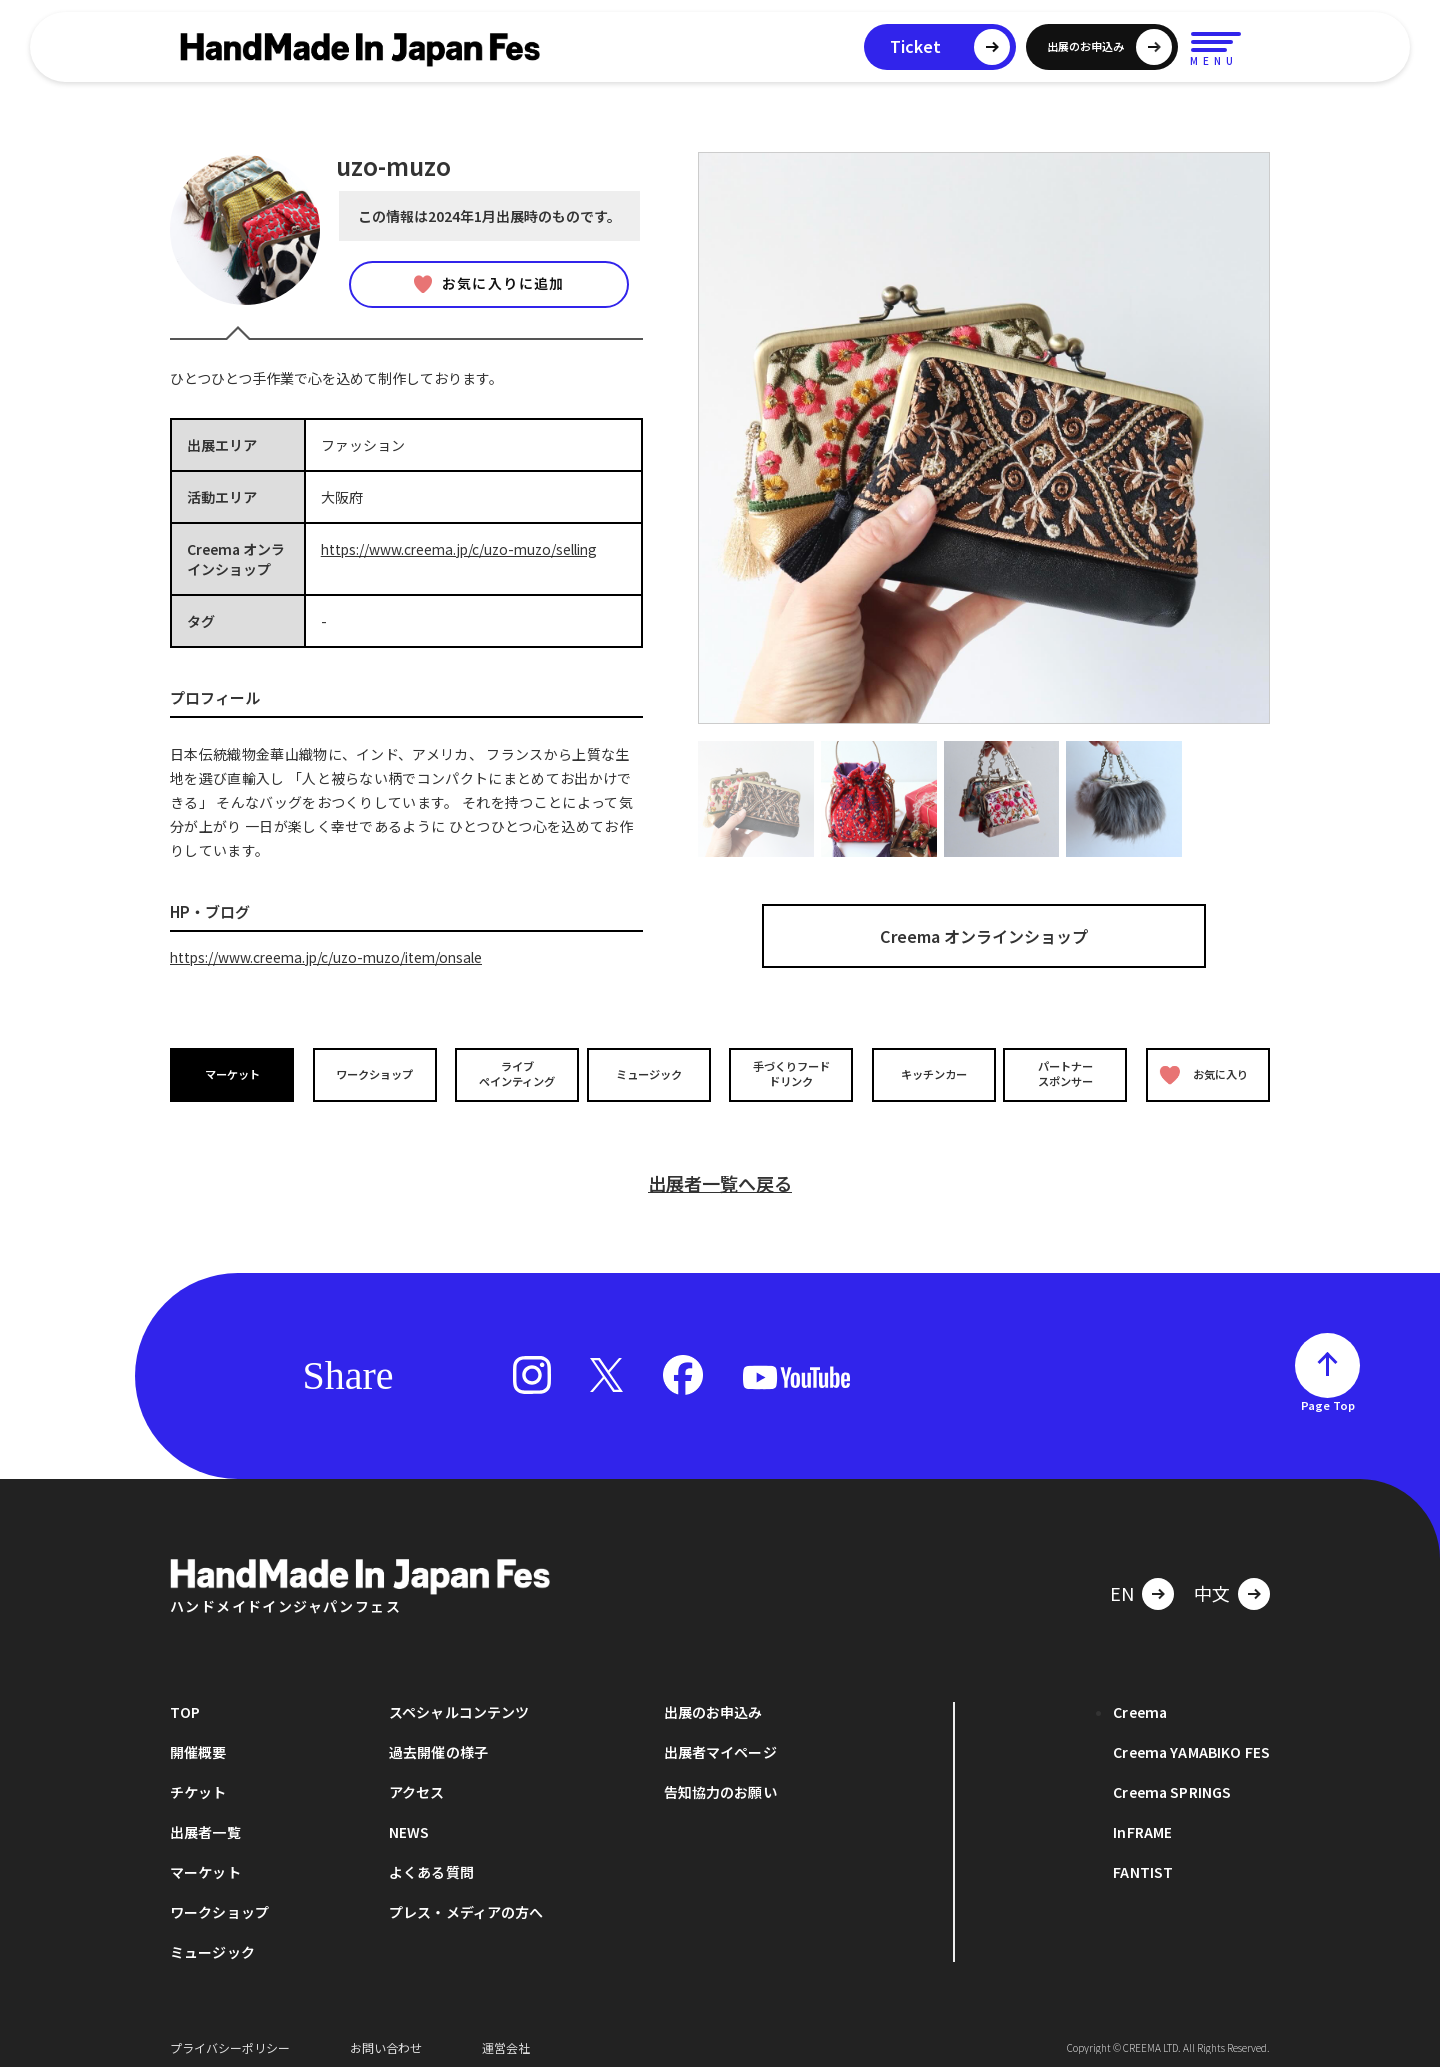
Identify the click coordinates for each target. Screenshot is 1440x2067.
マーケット (234, 1073)
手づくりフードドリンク (789, 1074)
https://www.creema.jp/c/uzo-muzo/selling (465, 549)
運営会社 (506, 2036)
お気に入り (1203, 1074)
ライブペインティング (511, 1074)
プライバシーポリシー (230, 2036)
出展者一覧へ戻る (720, 1172)
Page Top (1328, 1394)
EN (1122, 1582)
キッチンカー (928, 1073)
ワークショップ (373, 1073)
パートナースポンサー (1067, 1074)
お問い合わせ (386, 2036)
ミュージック (651, 1073)
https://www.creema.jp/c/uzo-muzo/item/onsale (332, 957)
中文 (1212, 1582)
